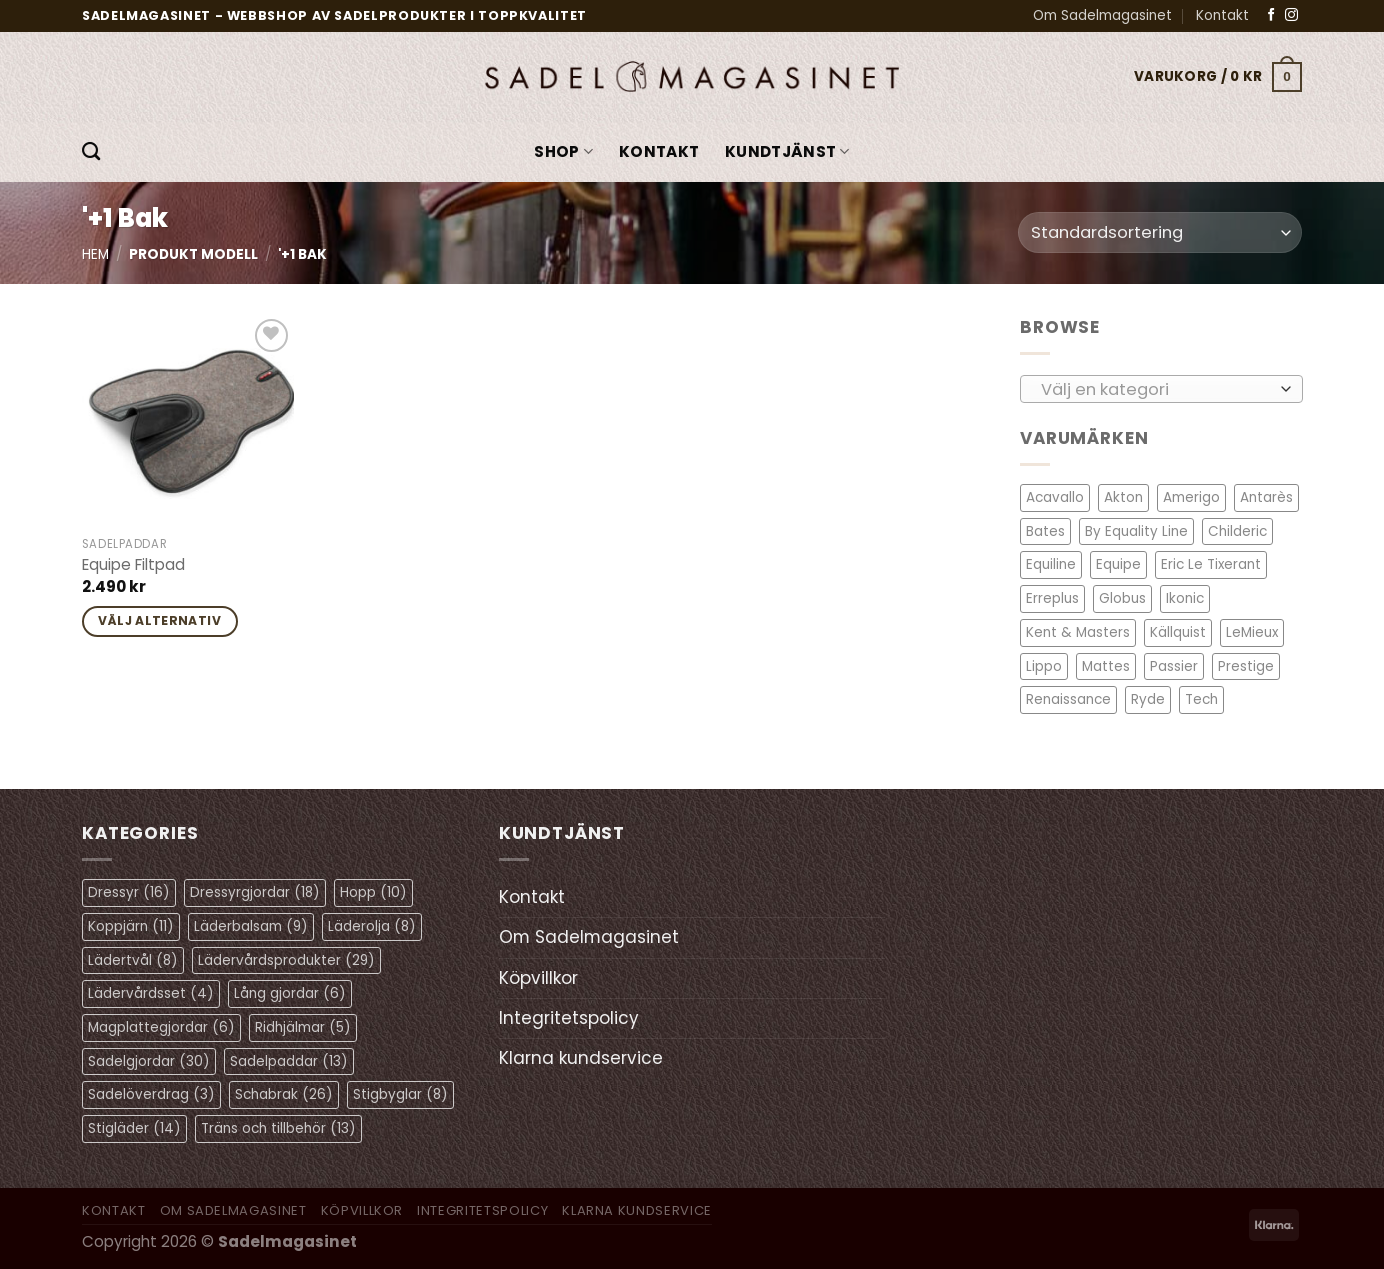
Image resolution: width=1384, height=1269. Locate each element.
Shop (563, 151)
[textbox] (1155, 389)
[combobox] (1161, 388)
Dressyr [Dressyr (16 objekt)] (129, 892)
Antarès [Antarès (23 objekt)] (1266, 497)
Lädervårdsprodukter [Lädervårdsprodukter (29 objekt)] (286, 960)
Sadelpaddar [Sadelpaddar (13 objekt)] (289, 1061)
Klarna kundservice (581, 1058)
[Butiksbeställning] (1160, 232)
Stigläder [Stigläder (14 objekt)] (134, 1128)
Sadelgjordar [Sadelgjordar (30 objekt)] (149, 1061)
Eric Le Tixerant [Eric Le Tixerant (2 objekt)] (1211, 564)
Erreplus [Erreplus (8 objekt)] (1052, 598)
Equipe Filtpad (133, 565)
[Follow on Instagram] (1291, 15)
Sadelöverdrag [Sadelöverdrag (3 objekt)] (151, 1094)
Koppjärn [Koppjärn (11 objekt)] (131, 926)
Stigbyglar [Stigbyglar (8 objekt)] (400, 1094)
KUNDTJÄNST (787, 151)
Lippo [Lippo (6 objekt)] (1044, 665)
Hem (95, 254)
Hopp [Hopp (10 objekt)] (373, 892)
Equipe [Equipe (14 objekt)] (1118, 564)
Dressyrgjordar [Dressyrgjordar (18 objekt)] (255, 892)
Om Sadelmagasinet (1102, 15)
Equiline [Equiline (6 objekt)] (1051, 564)
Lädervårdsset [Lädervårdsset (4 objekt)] (151, 993)
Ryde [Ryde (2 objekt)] (1148, 699)
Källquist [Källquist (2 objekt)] (1178, 632)
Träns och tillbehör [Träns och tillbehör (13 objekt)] (278, 1128)
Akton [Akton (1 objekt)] (1123, 497)
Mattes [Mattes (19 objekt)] (1106, 665)
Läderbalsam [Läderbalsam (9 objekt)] (251, 926)
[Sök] (91, 152)
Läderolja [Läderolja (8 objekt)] (372, 926)
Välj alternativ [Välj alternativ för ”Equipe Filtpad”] (159, 620)
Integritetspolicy (569, 1018)
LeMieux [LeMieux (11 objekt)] (1252, 632)
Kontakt (1222, 15)
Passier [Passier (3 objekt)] (1174, 665)
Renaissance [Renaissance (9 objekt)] (1068, 699)
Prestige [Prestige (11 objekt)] (1246, 665)
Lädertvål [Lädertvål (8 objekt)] (133, 960)
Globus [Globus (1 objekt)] (1122, 598)
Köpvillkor (538, 978)
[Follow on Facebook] (1271, 15)
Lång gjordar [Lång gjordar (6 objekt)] (290, 993)
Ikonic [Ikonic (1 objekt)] (1185, 598)
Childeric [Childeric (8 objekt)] (1237, 531)
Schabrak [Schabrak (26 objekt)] (284, 1094)
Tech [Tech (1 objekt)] (1201, 699)
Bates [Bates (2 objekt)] (1045, 531)
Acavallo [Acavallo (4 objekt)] (1055, 497)
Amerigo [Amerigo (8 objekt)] (1191, 497)
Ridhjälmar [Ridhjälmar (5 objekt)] (303, 1027)
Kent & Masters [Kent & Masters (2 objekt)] (1078, 632)
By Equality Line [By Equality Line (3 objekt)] (1136, 531)
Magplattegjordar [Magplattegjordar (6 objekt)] (161, 1027)
